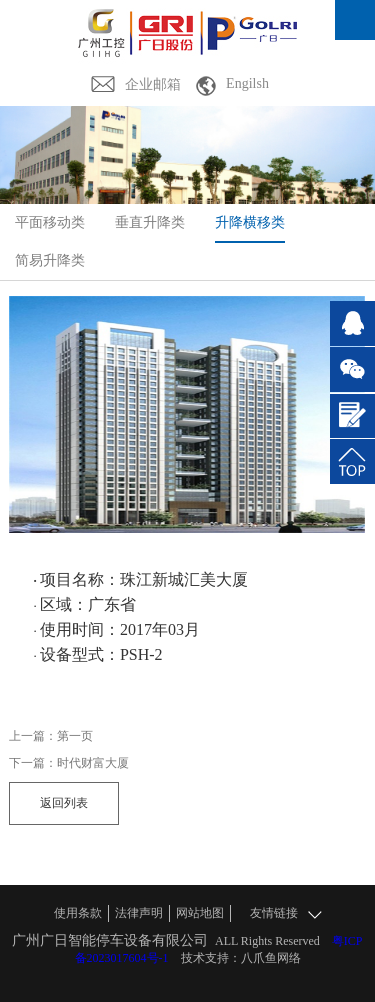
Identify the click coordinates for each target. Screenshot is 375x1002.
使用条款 (78, 913)
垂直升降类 (150, 222)
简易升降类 (50, 260)
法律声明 (139, 913)
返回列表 (64, 803)
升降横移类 (250, 222)
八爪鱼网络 (271, 958)
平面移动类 (50, 222)
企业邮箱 (153, 84)
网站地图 (200, 913)
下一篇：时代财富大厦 (69, 763)
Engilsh (247, 83)
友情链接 (286, 914)
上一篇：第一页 (51, 736)
